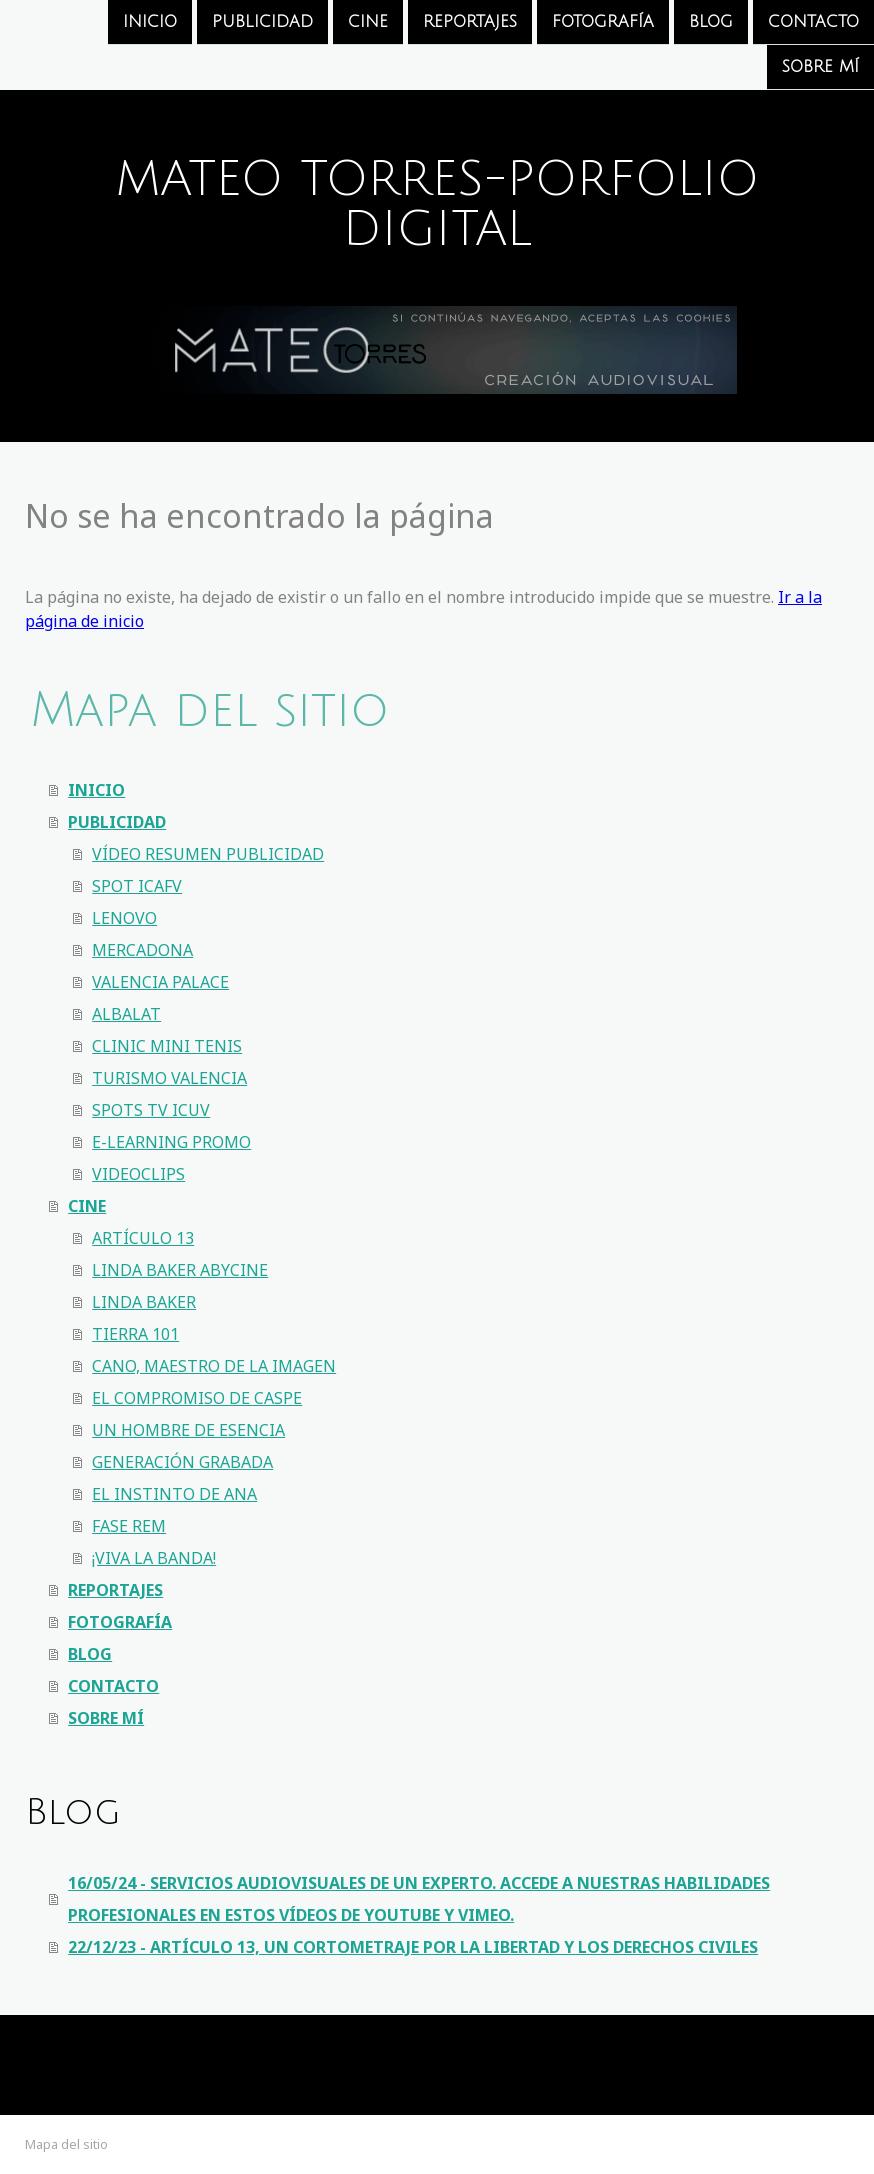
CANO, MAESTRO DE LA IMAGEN (214, 1366)
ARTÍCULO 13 (143, 1238)
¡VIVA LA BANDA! (154, 1558)
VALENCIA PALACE (160, 982)
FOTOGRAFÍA (603, 22)
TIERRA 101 (135, 1334)
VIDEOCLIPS (138, 1174)
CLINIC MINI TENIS (167, 1046)
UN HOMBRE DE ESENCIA (188, 1430)
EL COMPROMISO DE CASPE (197, 1398)
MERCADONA (142, 950)
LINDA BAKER (144, 1302)
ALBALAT (126, 1014)
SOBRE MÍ (820, 69)
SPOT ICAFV (137, 886)
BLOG (711, 22)
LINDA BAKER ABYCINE (180, 1270)
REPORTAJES (470, 22)
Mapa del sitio (66, 2144)
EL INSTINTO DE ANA (174, 1494)
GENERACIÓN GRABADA (182, 1462)
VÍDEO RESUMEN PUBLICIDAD (208, 854)
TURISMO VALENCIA (169, 1078)
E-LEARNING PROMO (171, 1142)
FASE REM (129, 1526)
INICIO (150, 22)
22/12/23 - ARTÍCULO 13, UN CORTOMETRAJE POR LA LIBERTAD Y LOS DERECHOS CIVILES (413, 1947)
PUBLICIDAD (262, 22)
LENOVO (124, 918)
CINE (368, 22)
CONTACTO (813, 22)
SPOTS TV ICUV (151, 1110)
